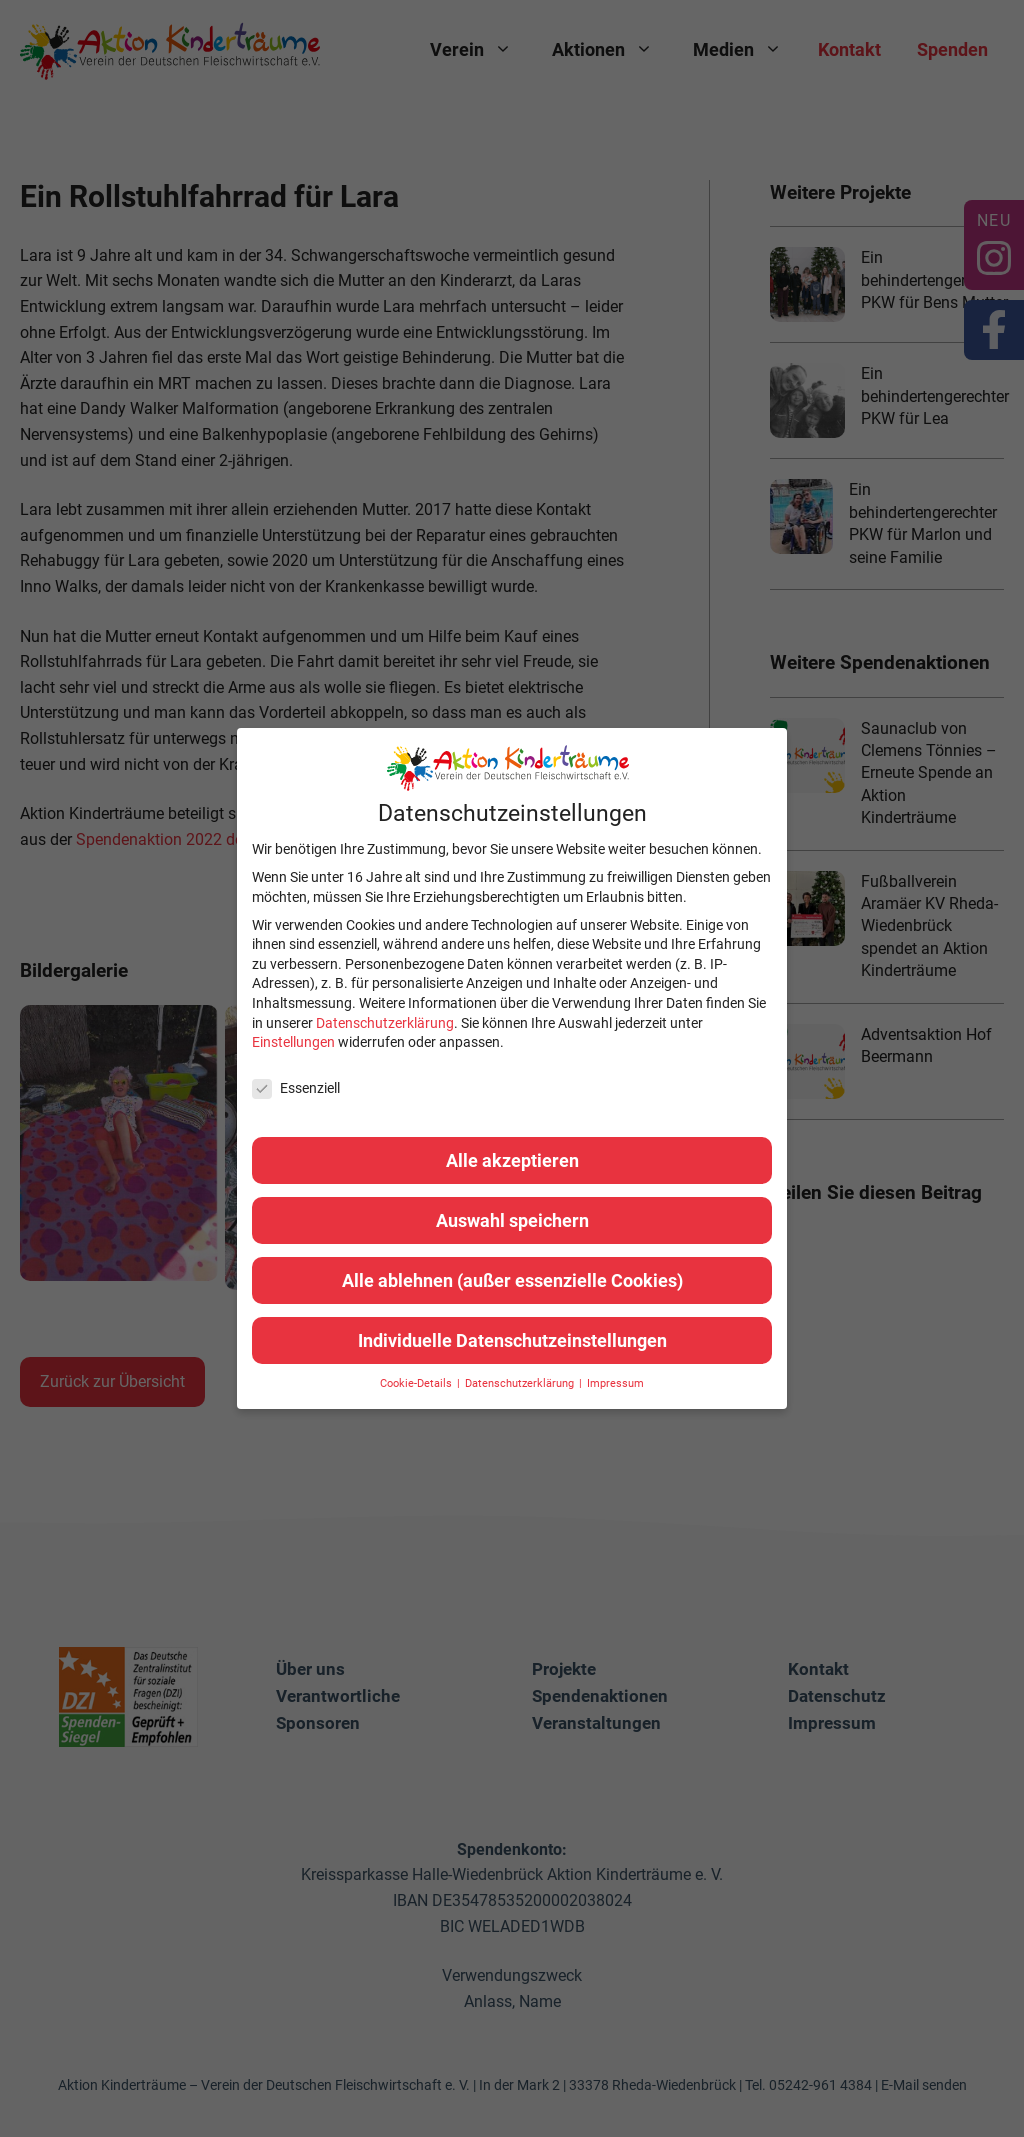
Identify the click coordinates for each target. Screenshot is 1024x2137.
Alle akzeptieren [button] (512, 1160)
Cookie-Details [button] (417, 1383)
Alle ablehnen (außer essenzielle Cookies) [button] (512, 1280)
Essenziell (296, 1088)
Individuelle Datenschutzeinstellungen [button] (512, 1340)
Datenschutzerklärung (385, 1023)
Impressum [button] (615, 1383)
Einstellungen (293, 1042)
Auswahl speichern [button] (512, 1220)
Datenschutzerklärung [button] (521, 1383)
